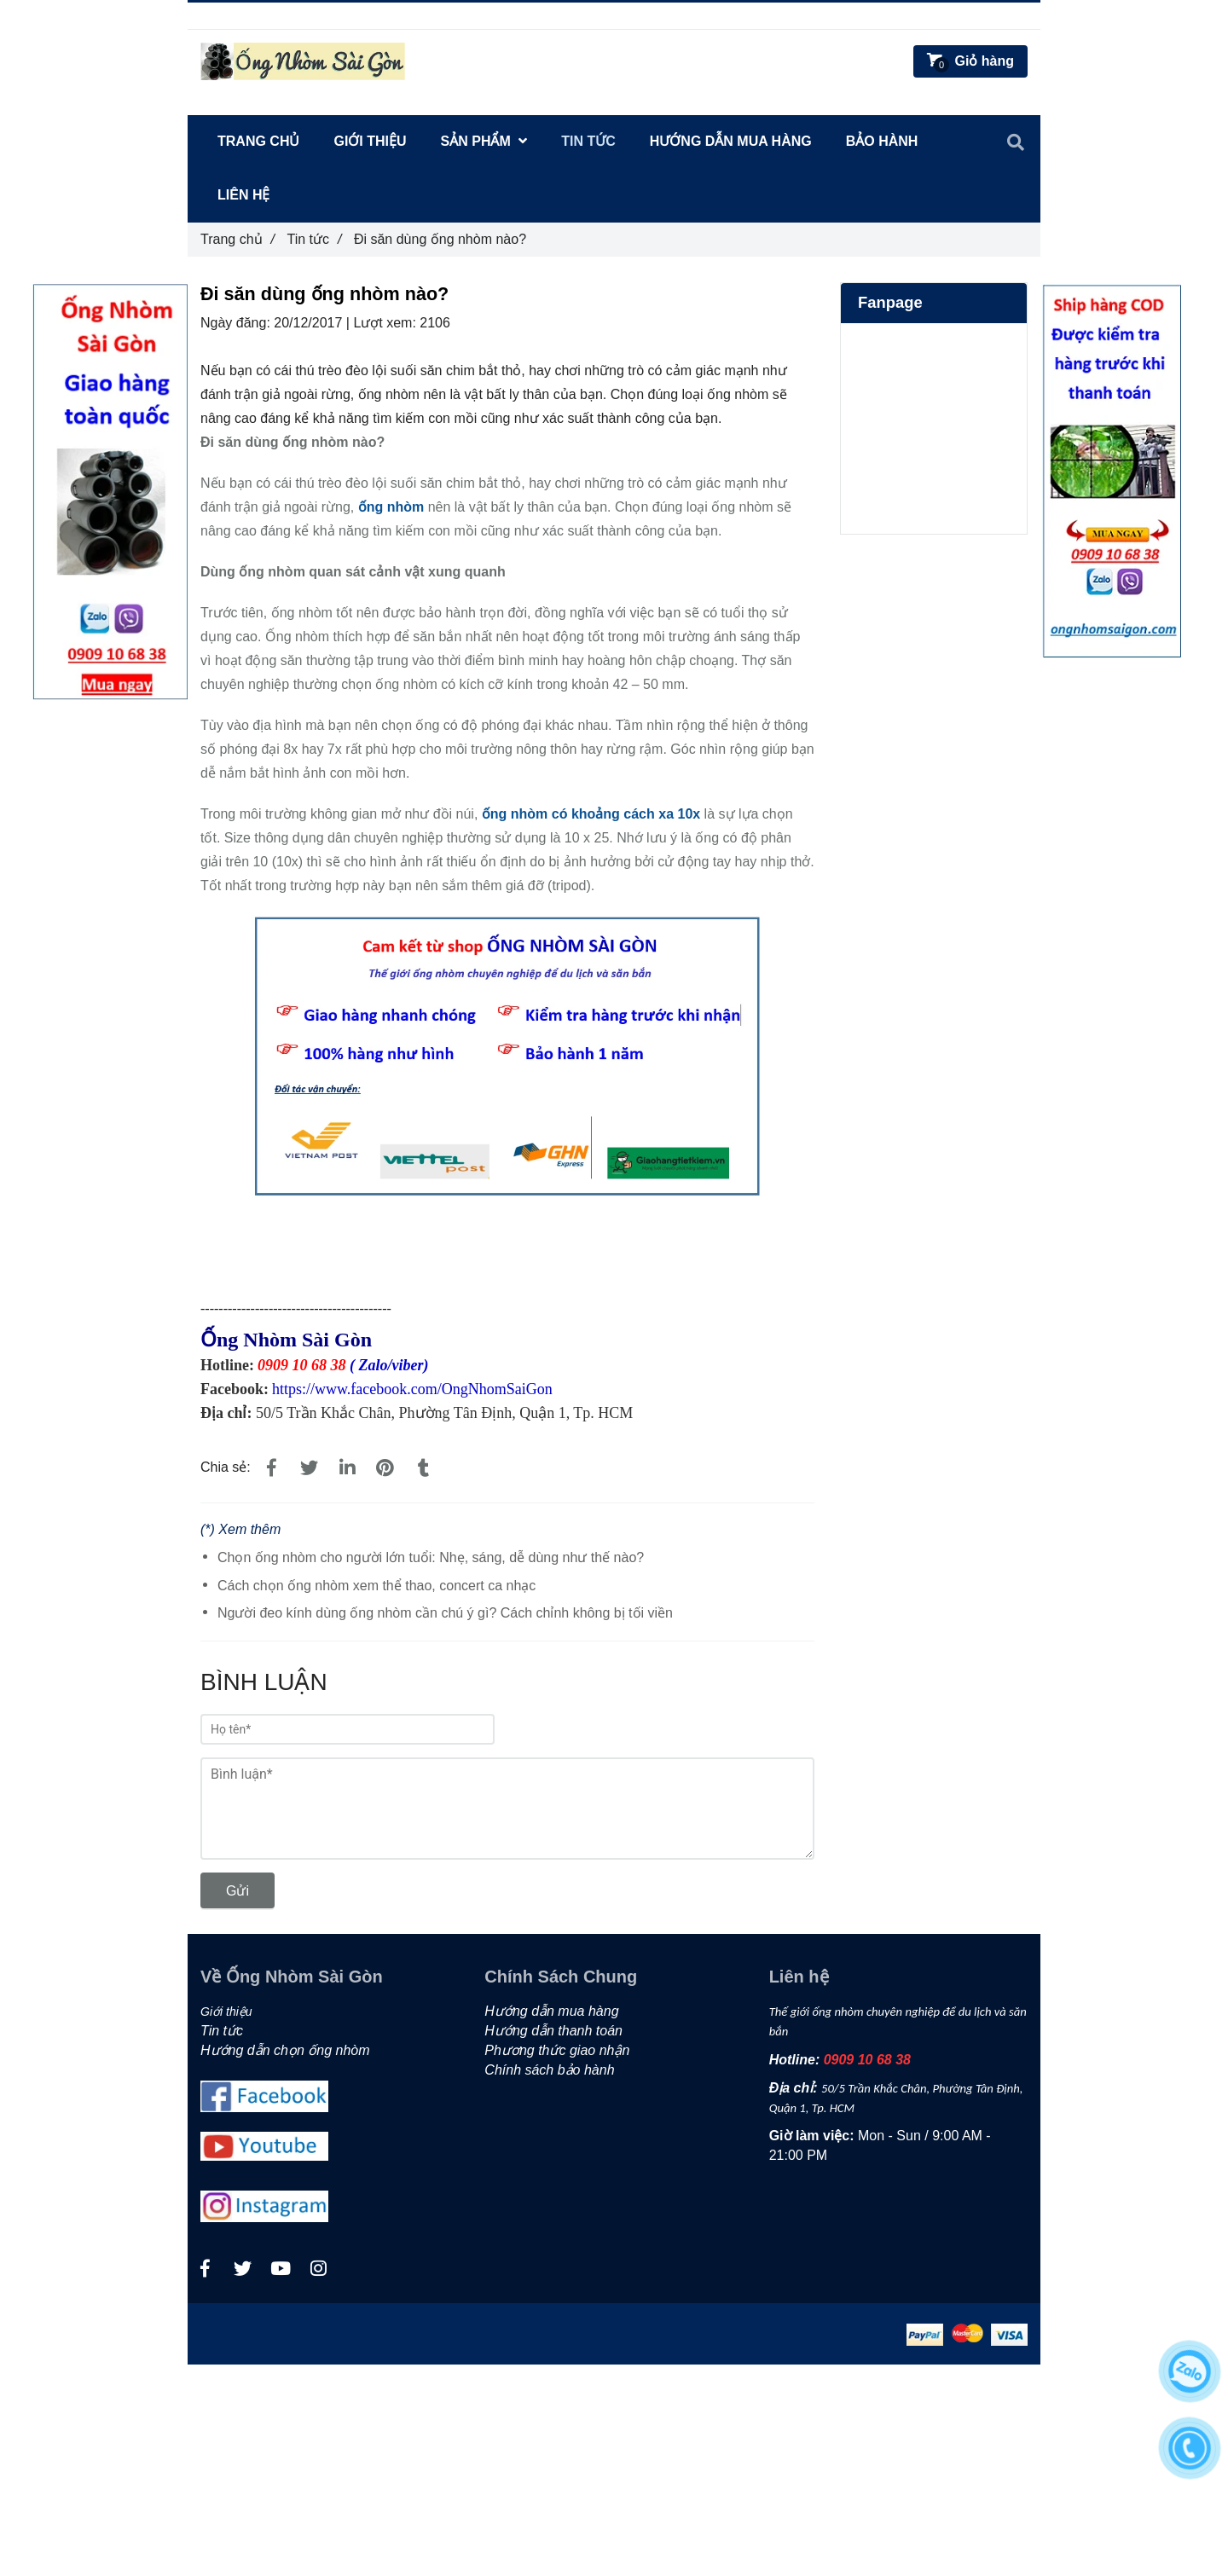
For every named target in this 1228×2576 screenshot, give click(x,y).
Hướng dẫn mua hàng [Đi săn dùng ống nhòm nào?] (731, 141)
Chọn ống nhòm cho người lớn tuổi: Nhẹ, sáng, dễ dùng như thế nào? (430, 1557)
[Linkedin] (347, 1468)
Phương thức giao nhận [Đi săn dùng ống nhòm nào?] (556, 2050)
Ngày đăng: (237, 322)
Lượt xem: (386, 322)
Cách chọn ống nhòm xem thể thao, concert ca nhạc (376, 1585)
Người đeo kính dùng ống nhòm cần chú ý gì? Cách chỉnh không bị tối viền (445, 1613)
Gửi (237, 1891)
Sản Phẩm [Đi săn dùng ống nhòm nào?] (484, 141)
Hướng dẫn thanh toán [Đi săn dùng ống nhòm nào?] (553, 2030)
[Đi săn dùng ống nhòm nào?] (391, 507)
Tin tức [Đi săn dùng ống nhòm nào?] (314, 239)
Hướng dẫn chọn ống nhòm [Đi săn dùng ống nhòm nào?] (285, 2050)
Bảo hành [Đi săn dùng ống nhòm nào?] (882, 141)
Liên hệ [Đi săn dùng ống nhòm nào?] (243, 195)
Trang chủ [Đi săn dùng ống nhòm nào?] (237, 239)
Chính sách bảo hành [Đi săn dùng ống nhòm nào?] (549, 2070)
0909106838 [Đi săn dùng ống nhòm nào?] (278, 15)
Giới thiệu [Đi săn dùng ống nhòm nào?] (369, 141)
